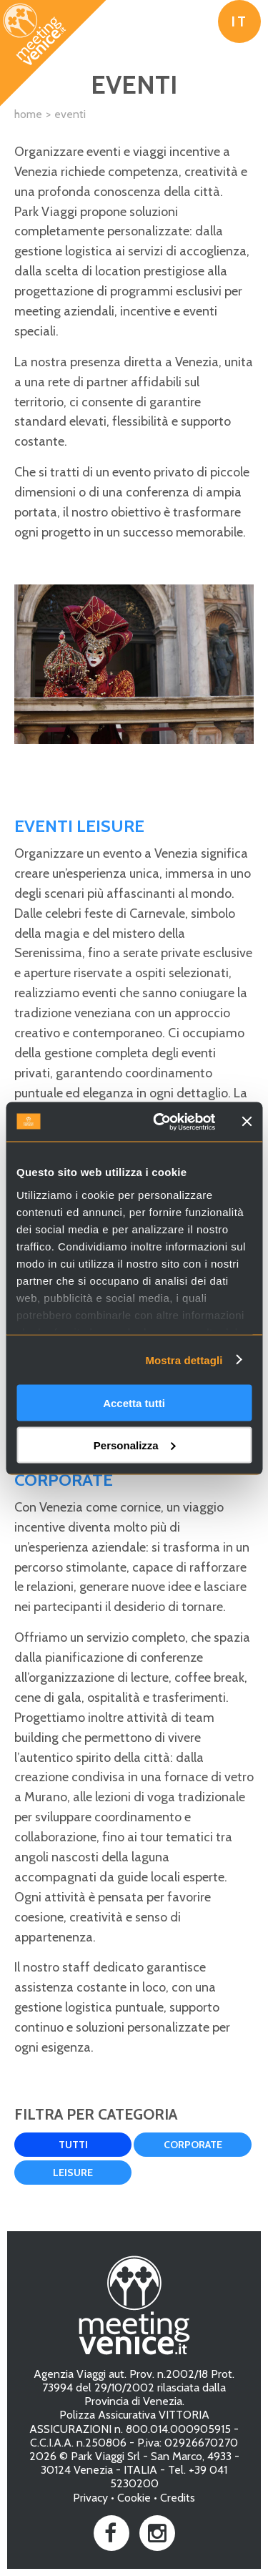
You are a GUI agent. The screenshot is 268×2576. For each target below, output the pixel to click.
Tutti (73, 2144)
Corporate (193, 2144)
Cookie (134, 2497)
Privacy (90, 2497)
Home (28, 114)
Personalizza (135, 1445)
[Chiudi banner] (247, 1122)
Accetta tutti (134, 1403)
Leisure (73, 2172)
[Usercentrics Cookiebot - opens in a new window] (159, 1121)
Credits (177, 2497)
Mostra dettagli (183, 1359)
